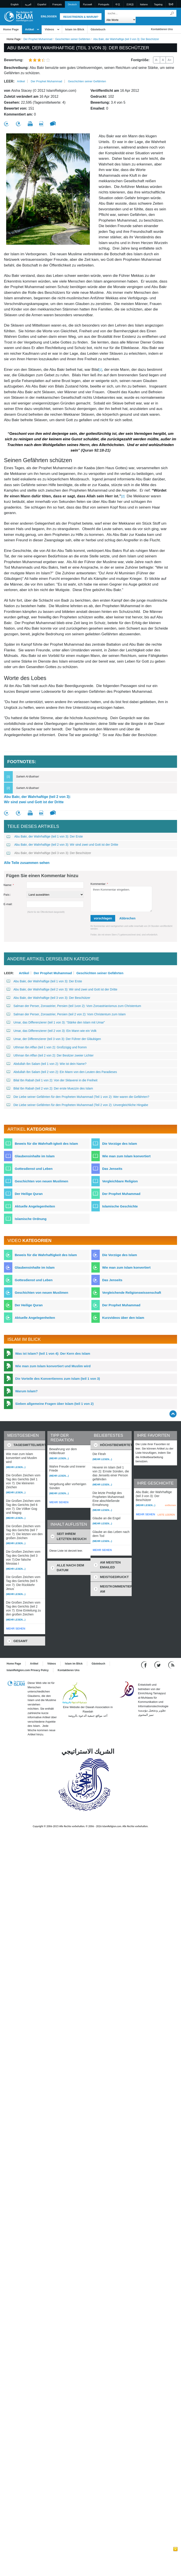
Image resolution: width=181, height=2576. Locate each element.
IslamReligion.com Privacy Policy (28, 1670)
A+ (170, 60)
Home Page (11, 29)
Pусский (87, 4)
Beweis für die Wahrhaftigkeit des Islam (46, 1255)
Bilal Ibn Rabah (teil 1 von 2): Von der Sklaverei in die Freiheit (52, 1080)
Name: (9, 885)
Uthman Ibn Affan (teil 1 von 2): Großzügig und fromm (47, 1047)
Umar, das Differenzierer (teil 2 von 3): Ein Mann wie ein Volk (51, 1031)
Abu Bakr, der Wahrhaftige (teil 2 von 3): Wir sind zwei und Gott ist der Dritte (37, 799)
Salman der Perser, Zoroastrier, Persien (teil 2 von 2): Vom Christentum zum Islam (66, 1014)
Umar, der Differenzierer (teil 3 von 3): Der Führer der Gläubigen (54, 1039)
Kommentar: (99, 884)
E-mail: (8, 904)
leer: (9, 81)
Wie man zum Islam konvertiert (126, 1156)
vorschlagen (103, 918)
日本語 (130, 4)
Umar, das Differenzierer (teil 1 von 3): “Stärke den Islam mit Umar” (56, 1022)
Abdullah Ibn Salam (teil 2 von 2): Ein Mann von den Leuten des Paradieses (62, 1072)
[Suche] (172, 13)
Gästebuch (97, 29)
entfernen (170, 1505)
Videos (49, 29)
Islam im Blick (74, 29)
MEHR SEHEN (15, 1628)
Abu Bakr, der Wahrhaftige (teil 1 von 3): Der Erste (45, 836)
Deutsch (72, 4)
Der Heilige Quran (29, 1194)
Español (41, 4)
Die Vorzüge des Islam (119, 1143)
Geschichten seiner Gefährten (72, 39)
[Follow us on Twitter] (158, 1664)
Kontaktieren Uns (162, 29)
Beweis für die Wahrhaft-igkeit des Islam (46, 1143)
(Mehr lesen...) (16, 1467)
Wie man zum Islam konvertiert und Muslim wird (52, 1366)
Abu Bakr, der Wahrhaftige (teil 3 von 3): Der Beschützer (49, 853)
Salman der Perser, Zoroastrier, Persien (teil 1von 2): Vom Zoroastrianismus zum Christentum (74, 1006)
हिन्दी (171, 4)
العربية (28, 4)
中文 (117, 4)
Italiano (144, 4)
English (15, 4)
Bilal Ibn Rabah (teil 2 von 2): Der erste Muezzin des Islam (50, 1088)
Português (103, 4)
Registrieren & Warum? (80, 16)
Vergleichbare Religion (120, 1181)
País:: (7, 894)
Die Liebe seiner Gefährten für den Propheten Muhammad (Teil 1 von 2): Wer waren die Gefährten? (78, 1097)
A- (156, 60)
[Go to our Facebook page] (144, 1664)
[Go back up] (173, 1413)
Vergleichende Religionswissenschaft (131, 1292)
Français (57, 4)
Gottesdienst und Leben (34, 1168)
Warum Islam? (26, 1391)
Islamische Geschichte (120, 1206)
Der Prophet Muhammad (37, 39)
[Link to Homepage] (18, 16)
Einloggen (49, 16)
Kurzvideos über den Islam (123, 1317)
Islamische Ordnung (30, 1219)
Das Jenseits (112, 1168)
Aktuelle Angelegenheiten (35, 1206)
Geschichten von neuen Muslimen (41, 1181)
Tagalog (158, 4)
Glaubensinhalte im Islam (35, 1156)
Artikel (29, 29)
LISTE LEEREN (166, 1514)
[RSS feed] (171, 1664)
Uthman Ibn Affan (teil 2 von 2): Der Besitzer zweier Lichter (50, 1055)
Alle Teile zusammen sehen (27, 863)
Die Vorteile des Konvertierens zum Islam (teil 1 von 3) (57, 1378)
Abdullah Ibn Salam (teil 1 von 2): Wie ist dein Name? (47, 1064)
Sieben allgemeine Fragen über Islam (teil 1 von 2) (54, 1404)
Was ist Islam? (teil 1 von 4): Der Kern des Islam (52, 1353)
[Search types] (120, 19)
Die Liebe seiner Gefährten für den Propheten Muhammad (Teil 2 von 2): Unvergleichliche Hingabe (77, 1105)
